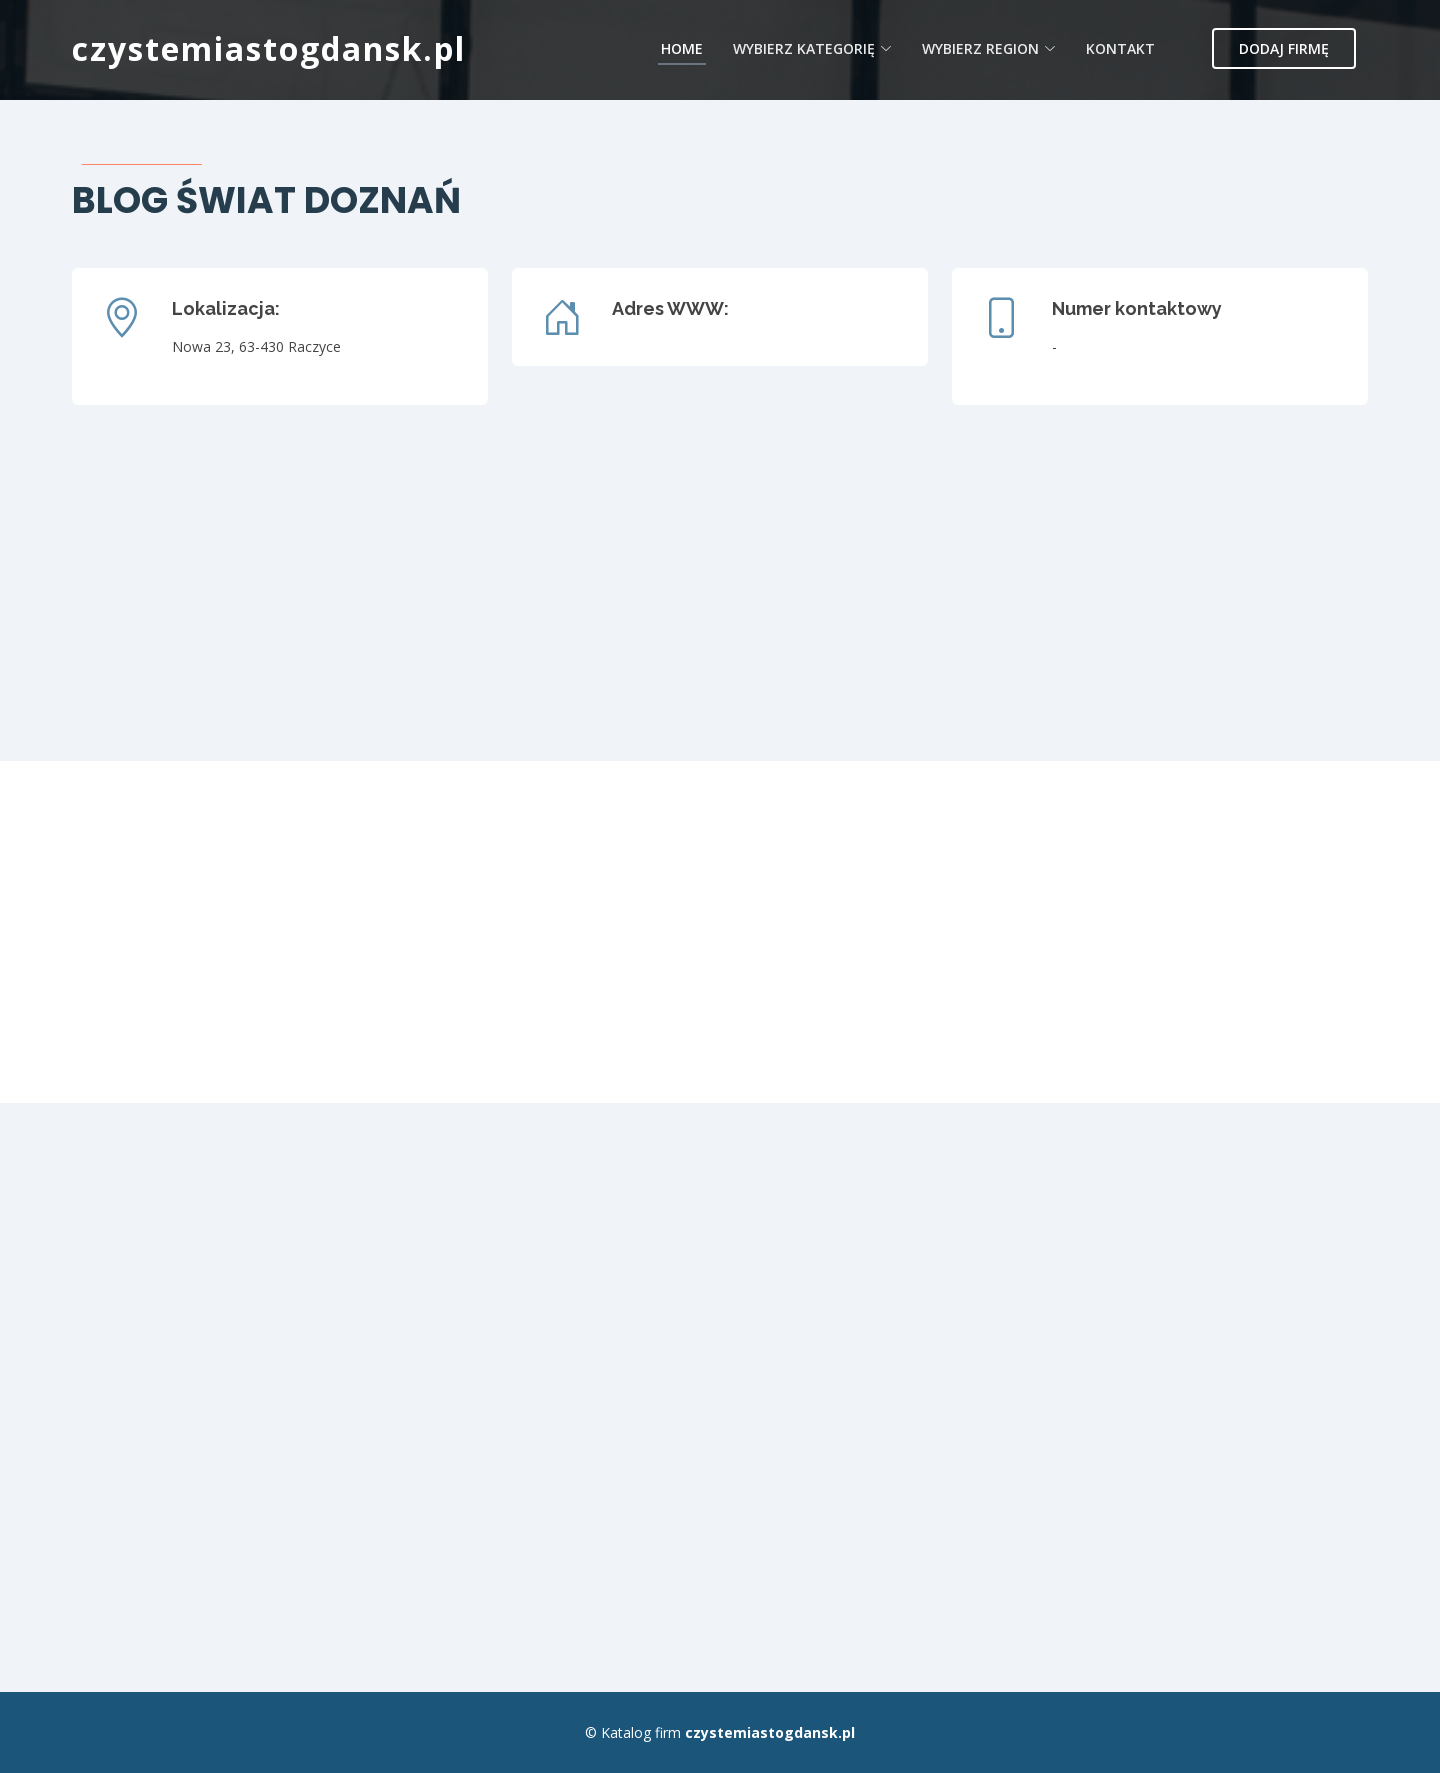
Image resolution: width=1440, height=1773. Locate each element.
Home (682, 48)
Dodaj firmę (1284, 48)
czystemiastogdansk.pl (269, 48)
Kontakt (1120, 48)
